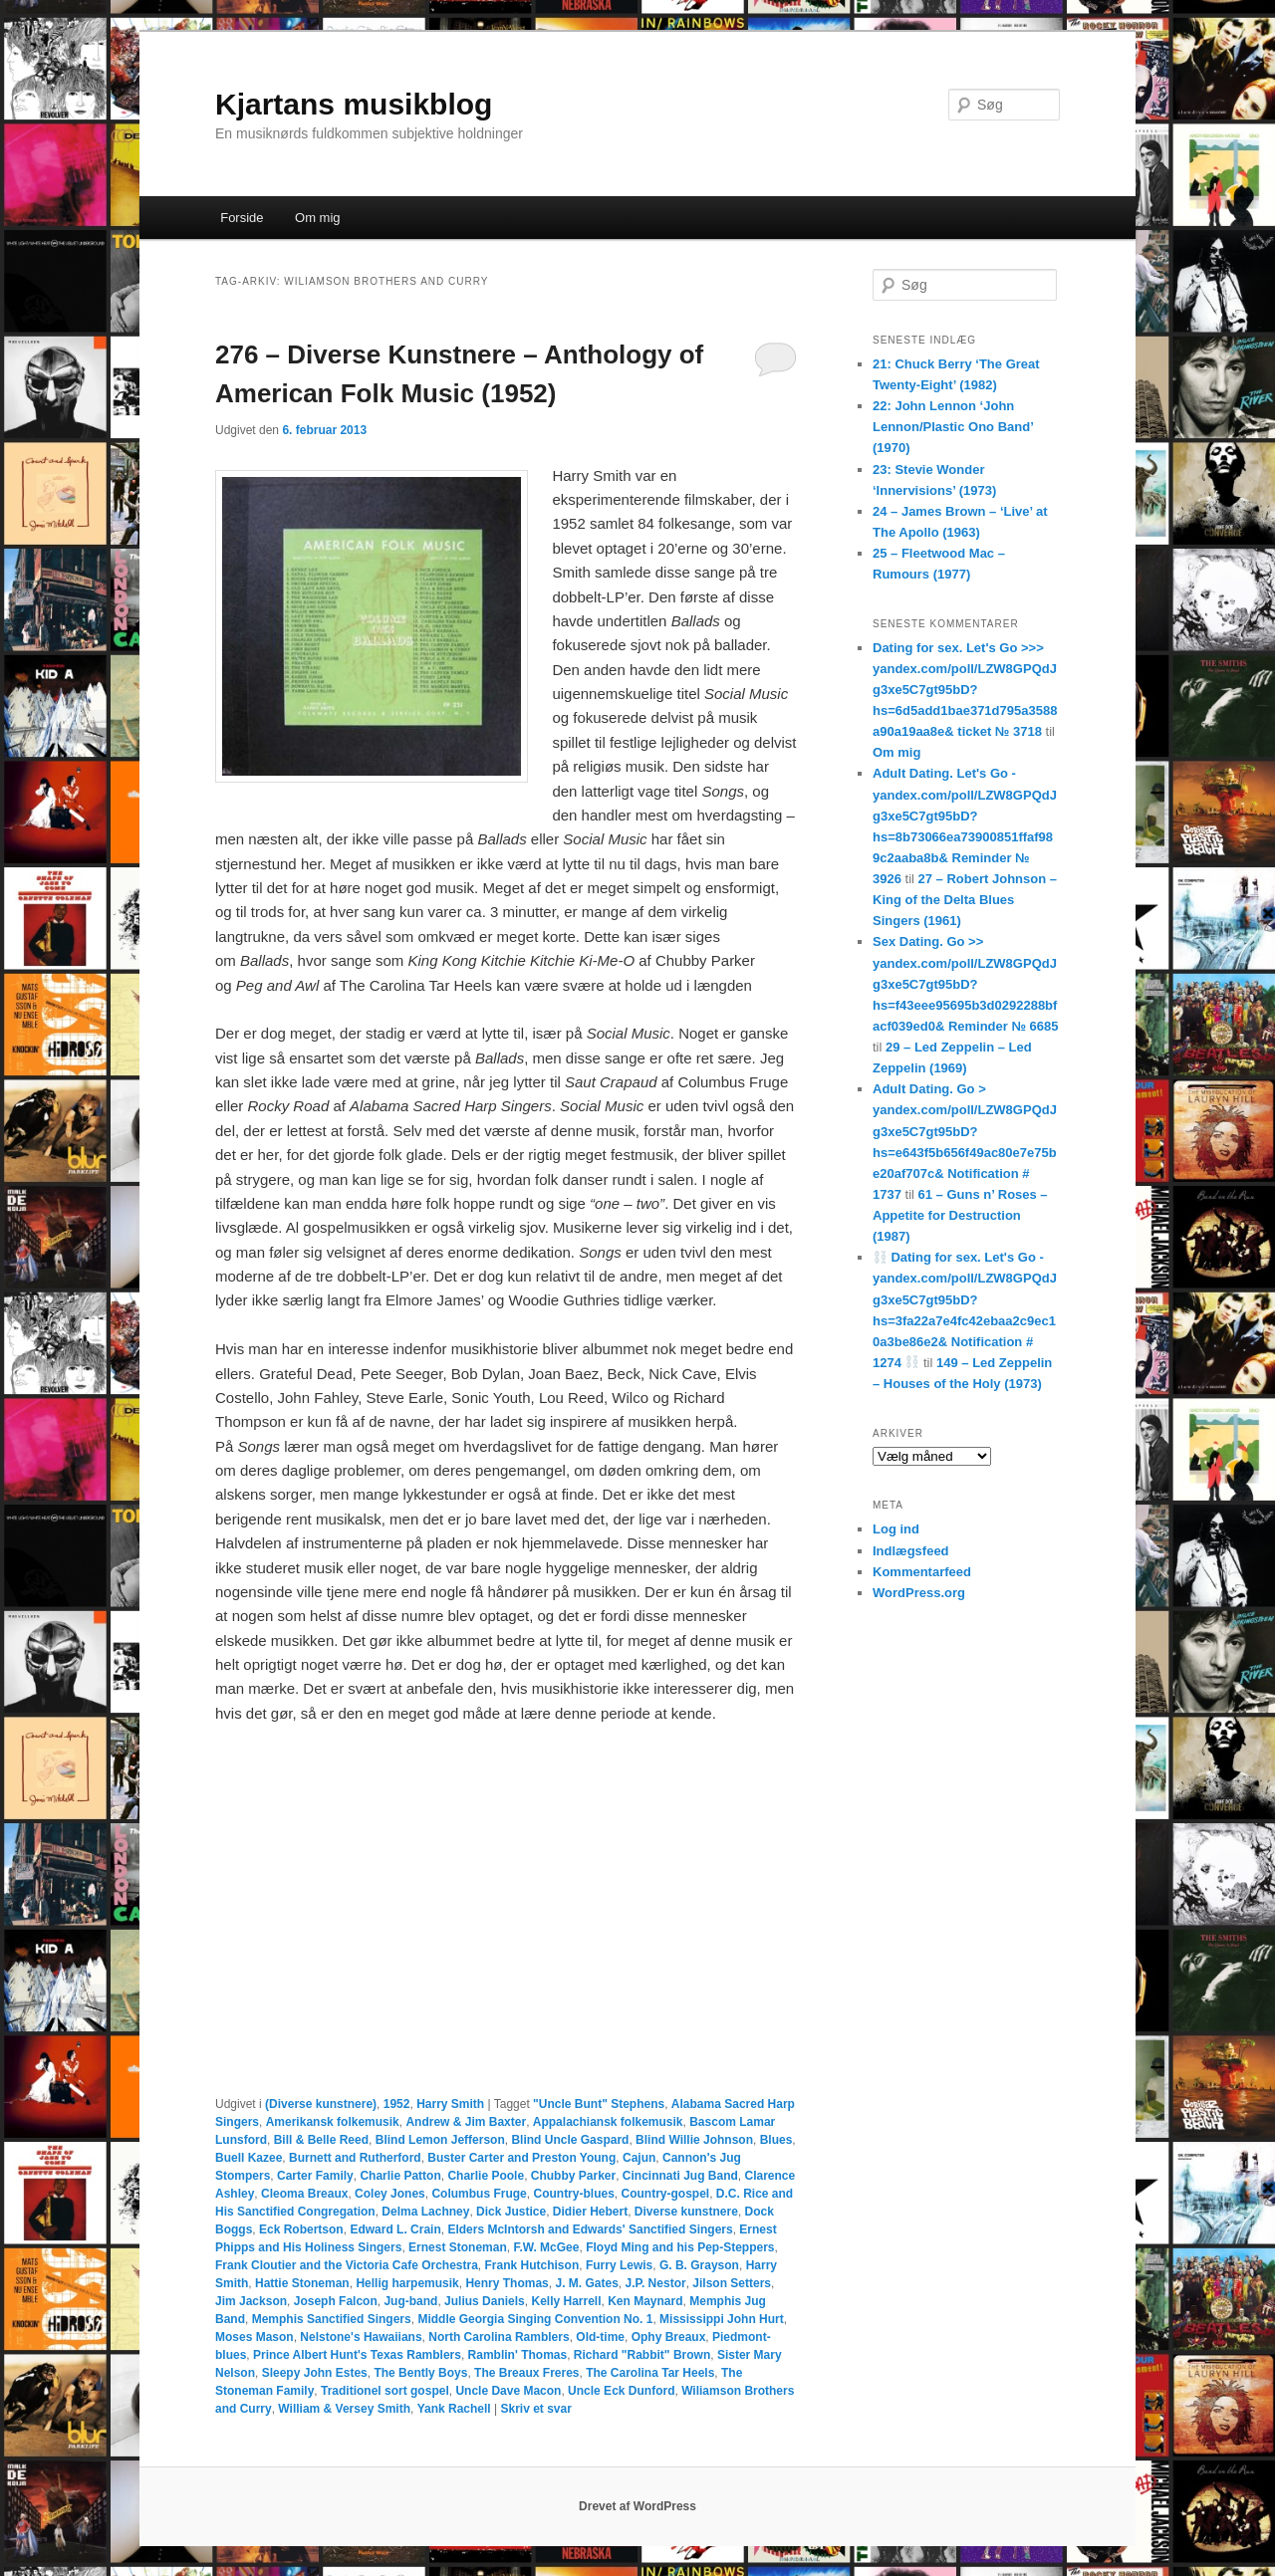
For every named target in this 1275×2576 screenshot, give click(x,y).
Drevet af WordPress (637, 2506)
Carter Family (315, 2176)
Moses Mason (254, 2337)
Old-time (600, 2337)
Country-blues (573, 2194)
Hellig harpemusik (407, 2283)
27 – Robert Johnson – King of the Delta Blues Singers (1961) (965, 899)
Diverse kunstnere (686, 2212)
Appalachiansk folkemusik (608, 2122)
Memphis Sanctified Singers (331, 2319)
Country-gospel (665, 2194)
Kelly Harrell (566, 2301)
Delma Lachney (425, 2212)
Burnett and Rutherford (355, 2158)
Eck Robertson (301, 2229)
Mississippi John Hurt (721, 2319)
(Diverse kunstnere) (321, 2104)
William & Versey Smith (344, 2409)
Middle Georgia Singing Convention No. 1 (534, 2319)
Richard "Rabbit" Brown (642, 2355)
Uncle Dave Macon (508, 2391)
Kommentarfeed (922, 1571)
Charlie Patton (400, 2176)
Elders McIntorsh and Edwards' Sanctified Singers (589, 2229)
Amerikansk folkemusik (332, 2122)
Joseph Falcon (336, 2301)
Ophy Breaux (669, 2337)
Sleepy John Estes (315, 2373)
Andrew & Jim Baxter (465, 2122)
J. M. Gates (586, 2283)
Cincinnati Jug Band (680, 2176)
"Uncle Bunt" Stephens (598, 2104)
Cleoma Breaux (304, 2194)
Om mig (318, 217)
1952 (396, 2104)
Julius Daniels (484, 2301)
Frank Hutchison (532, 2265)
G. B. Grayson (699, 2265)
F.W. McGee (546, 2247)
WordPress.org (919, 1592)
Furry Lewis (619, 2265)
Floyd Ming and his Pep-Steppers (680, 2247)
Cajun (639, 2158)
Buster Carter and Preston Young (521, 2158)
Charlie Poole (485, 2176)
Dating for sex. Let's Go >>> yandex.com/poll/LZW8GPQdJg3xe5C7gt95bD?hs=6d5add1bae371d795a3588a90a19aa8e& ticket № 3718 (965, 690)
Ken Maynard (645, 2301)
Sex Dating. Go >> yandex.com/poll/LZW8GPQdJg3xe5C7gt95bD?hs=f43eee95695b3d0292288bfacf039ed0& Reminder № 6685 (965, 984)
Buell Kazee (248, 2158)
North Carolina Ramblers (498, 2337)
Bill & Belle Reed (321, 2140)
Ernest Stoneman (457, 2247)
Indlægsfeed (911, 1550)
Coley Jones (390, 2194)
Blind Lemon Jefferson (440, 2140)
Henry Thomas (506, 2283)
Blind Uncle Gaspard (570, 2140)
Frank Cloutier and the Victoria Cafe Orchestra (346, 2265)
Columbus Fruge (478, 2194)
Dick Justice (511, 2212)
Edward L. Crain (395, 2229)
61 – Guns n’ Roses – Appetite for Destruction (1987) (960, 1215)
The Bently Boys (420, 2373)
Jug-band (410, 2301)
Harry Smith (450, 2104)
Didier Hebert (590, 2212)
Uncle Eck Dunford (621, 2391)
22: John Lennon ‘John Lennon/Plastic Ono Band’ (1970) (953, 426)
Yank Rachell (454, 2409)
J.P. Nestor (655, 2283)
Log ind (896, 1529)
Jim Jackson (251, 2301)
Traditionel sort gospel (385, 2391)
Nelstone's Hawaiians (360, 2337)
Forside (241, 217)
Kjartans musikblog (353, 104)
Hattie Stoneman (302, 2283)
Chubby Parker (573, 2176)
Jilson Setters (731, 2283)
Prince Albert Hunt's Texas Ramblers (357, 2355)
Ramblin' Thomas (518, 2355)
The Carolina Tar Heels (650, 2373)
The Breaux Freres (526, 2373)
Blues (776, 2140)
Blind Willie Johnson (694, 2140)
